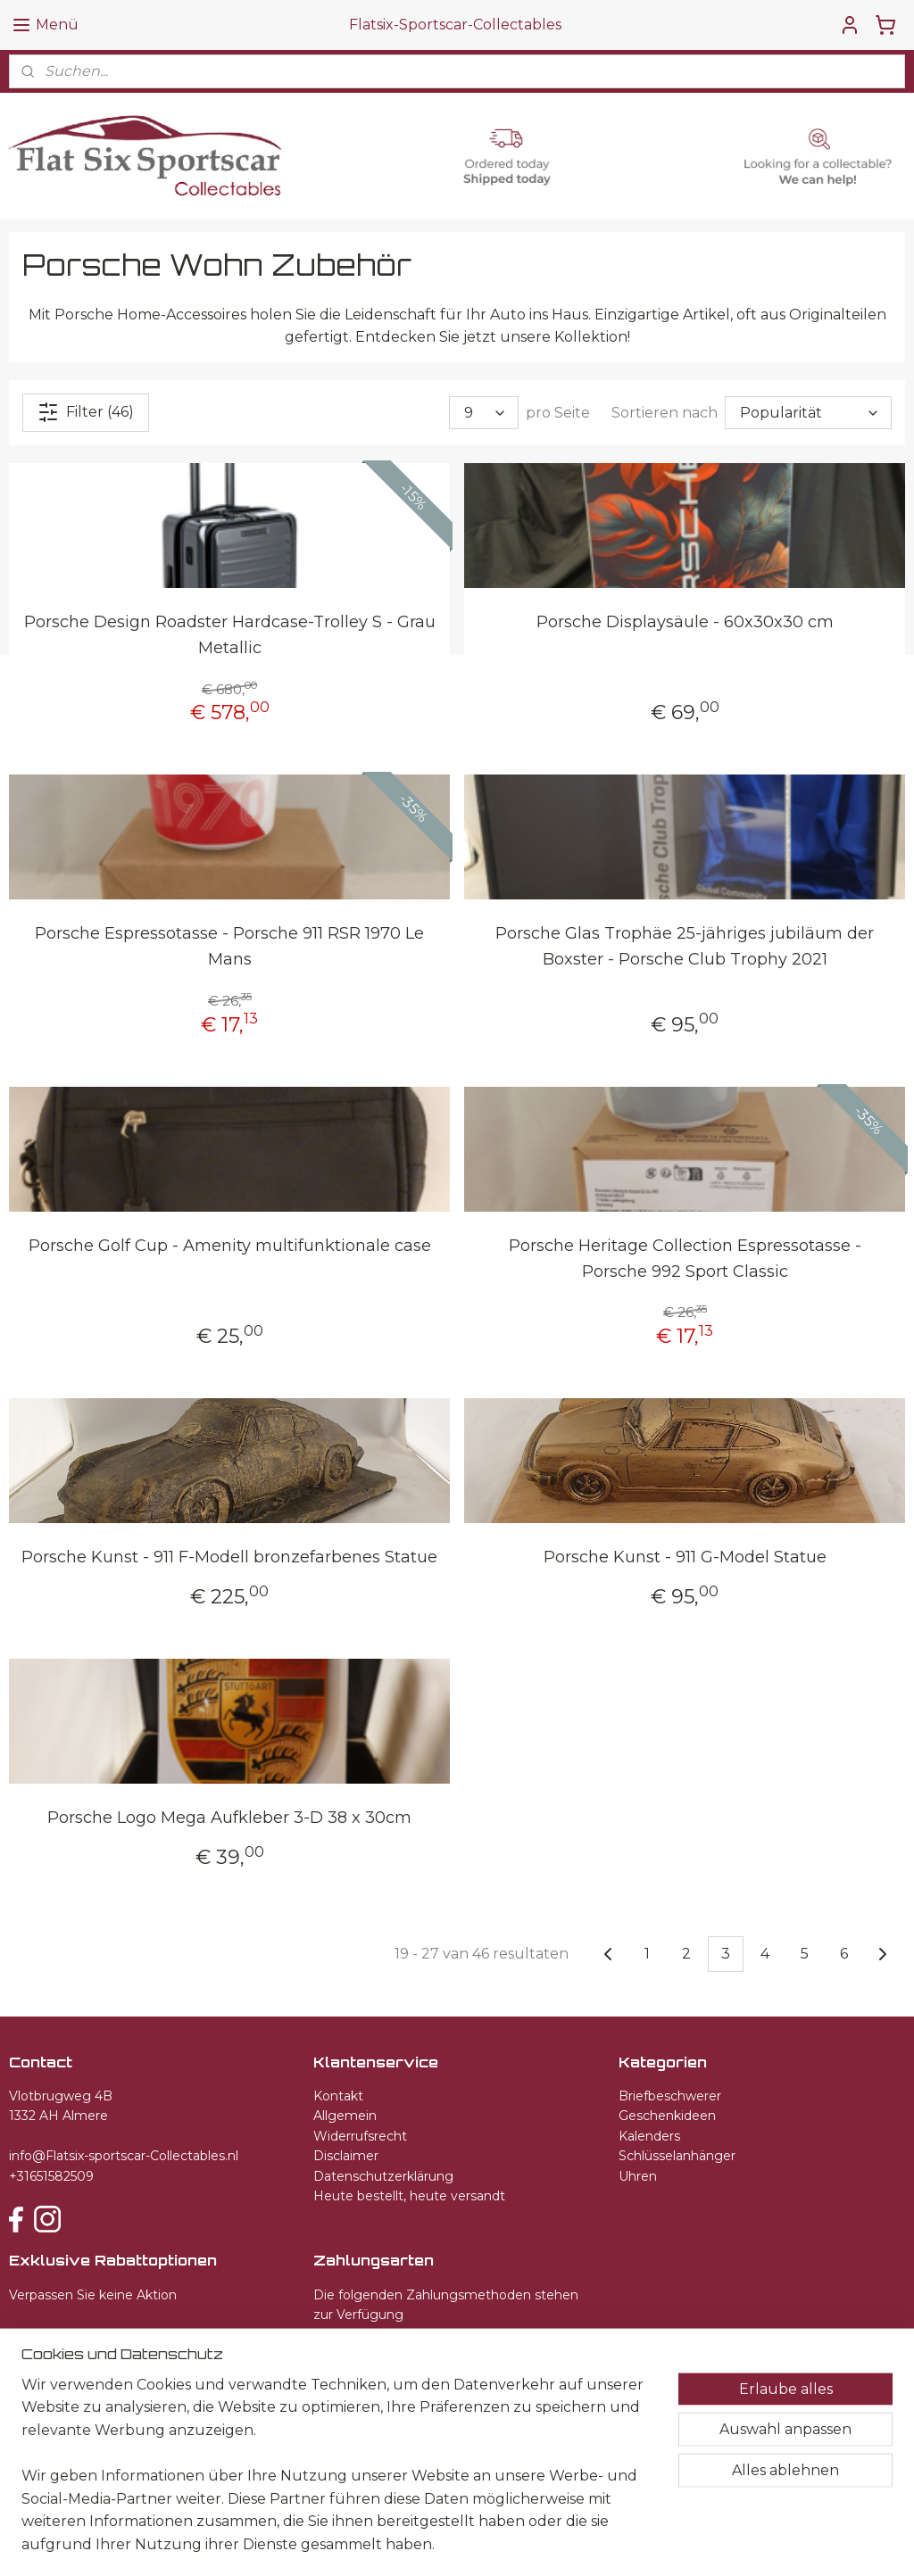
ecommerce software (525, 2543)
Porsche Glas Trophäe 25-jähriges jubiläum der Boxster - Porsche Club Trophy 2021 (684, 946)
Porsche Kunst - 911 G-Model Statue (685, 1557)
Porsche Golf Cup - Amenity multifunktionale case (230, 1245)
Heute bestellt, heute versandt (409, 2196)
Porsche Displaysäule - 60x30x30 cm (685, 622)
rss (461, 2543)
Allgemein (345, 2116)
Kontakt (338, 2096)
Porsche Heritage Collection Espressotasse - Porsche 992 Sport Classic (685, 1257)
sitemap (428, 2543)
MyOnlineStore (676, 2543)
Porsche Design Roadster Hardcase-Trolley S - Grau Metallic (230, 635)
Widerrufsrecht (360, 2136)
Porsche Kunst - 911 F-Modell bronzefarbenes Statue (229, 1557)
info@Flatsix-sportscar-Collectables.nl (123, 2156)
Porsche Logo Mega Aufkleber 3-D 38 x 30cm (229, 1817)
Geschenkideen (667, 2116)
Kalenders (649, 2136)
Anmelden (61, 2338)
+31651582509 (51, 2176)
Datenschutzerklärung (383, 2176)
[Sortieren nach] (808, 412)
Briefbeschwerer (670, 2096)
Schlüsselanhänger (677, 2156)
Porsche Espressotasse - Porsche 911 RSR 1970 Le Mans (229, 946)
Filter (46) (85, 412)
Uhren (638, 2176)
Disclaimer (345, 2156)
